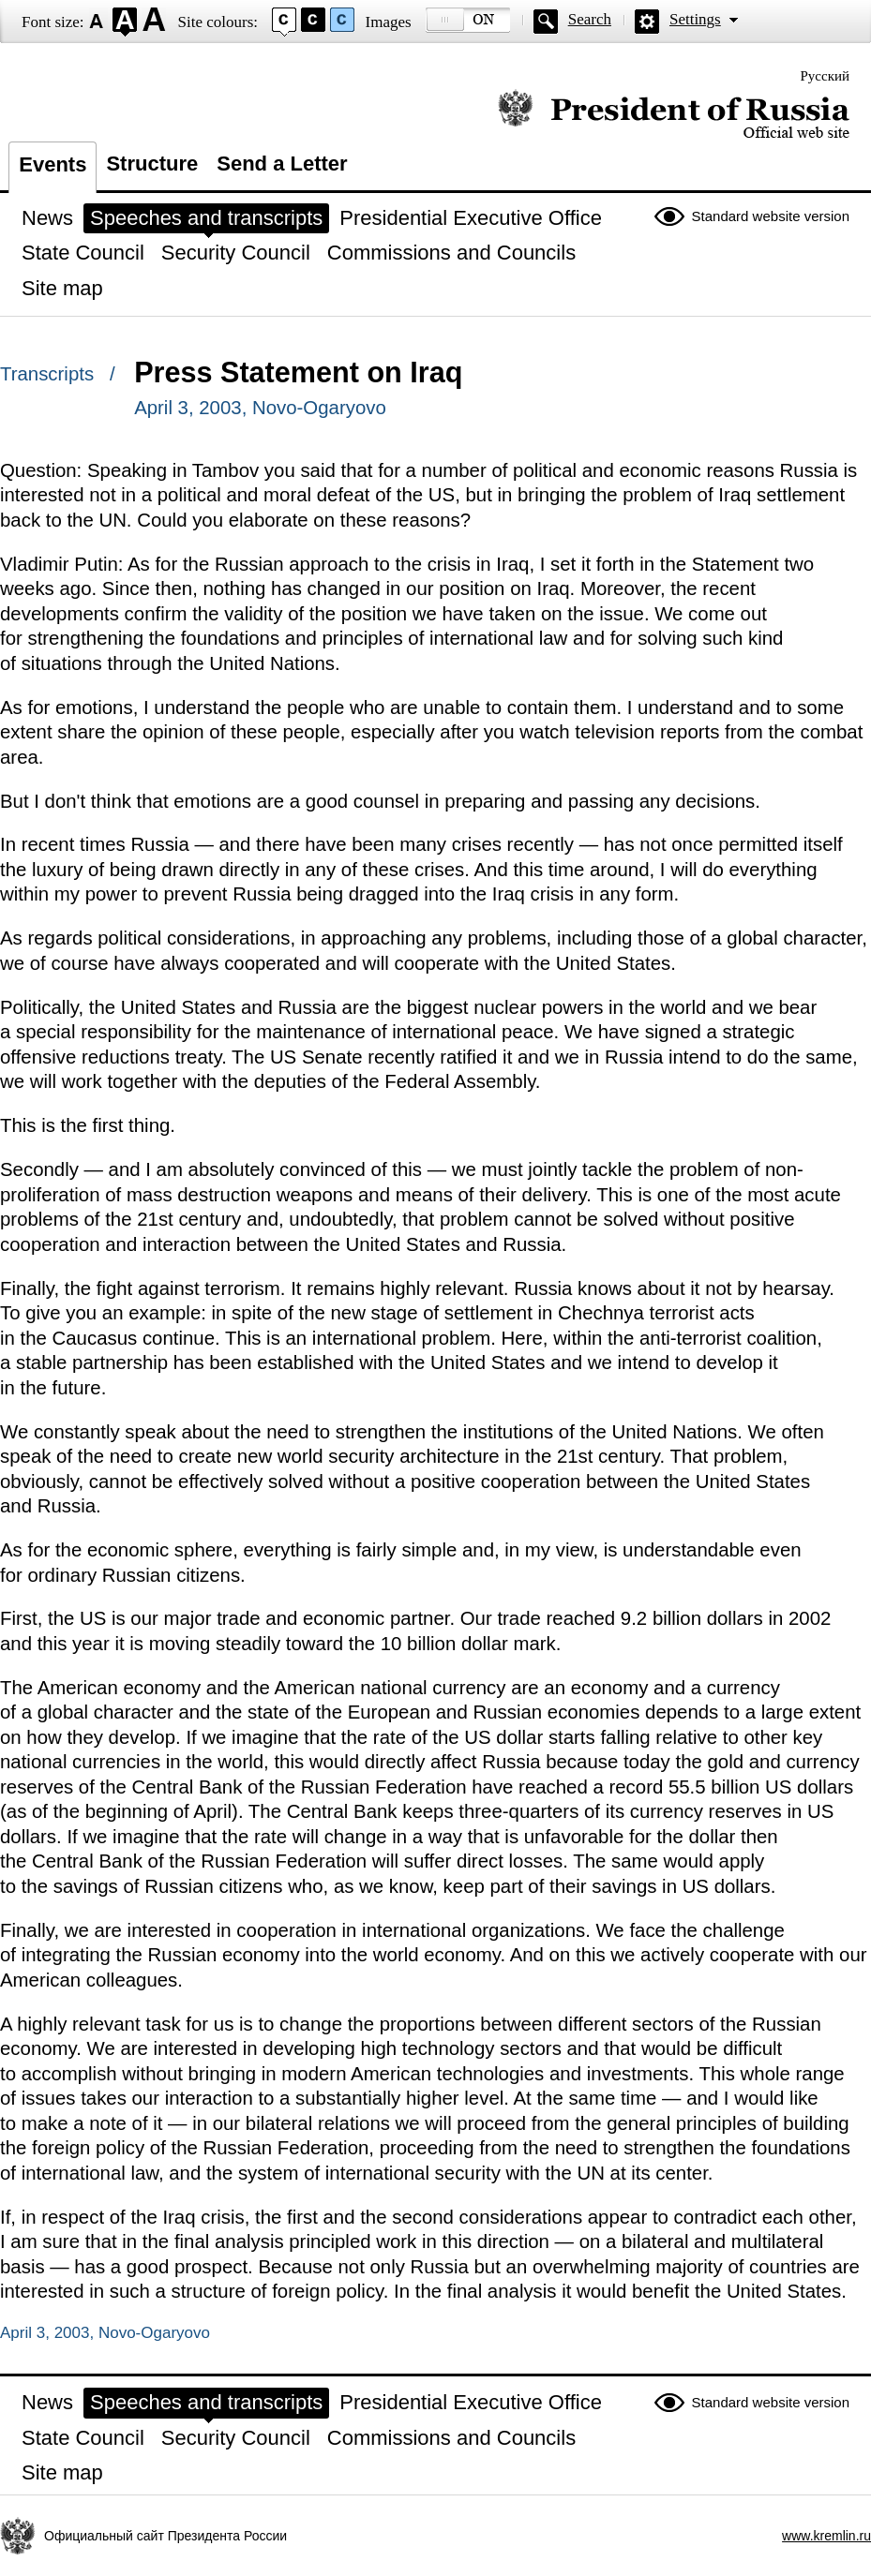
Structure (152, 163)
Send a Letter (282, 163)
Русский (825, 75)
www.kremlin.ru (826, 2535)
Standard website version (770, 216)
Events (52, 164)
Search (589, 19)
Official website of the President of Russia (673, 114)
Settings (695, 19)
